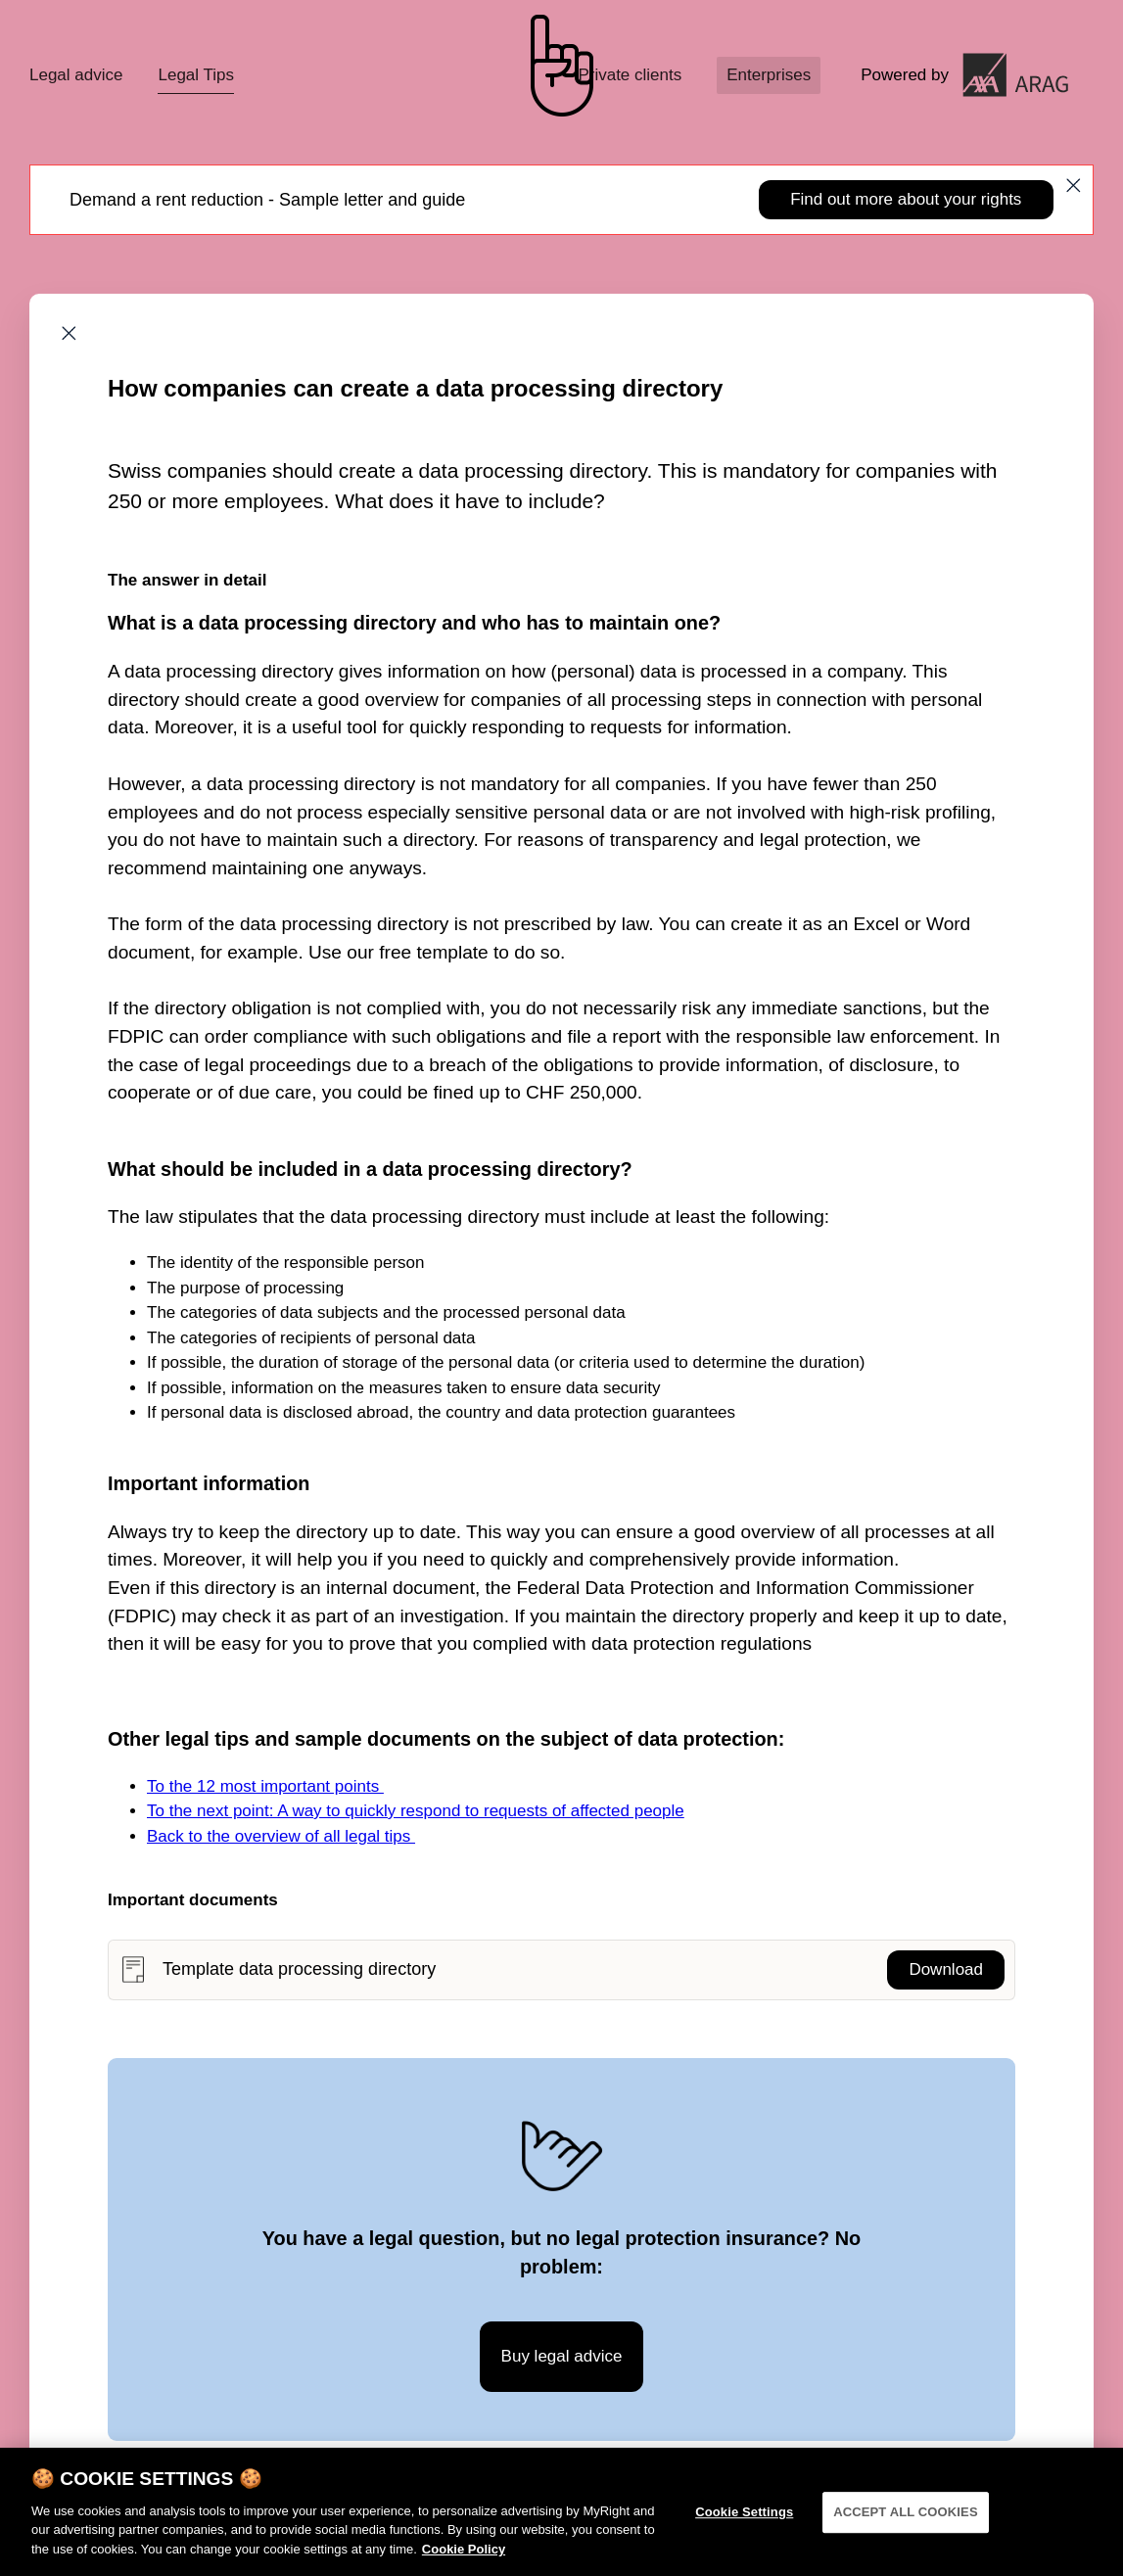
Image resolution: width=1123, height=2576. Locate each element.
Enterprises (768, 75)
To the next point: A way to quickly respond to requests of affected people (415, 1811)
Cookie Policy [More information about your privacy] (463, 2556)
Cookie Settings (744, 2519)
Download (946, 1969)
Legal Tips (196, 75)
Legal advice (75, 75)
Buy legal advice (562, 2356)
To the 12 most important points (265, 1786)
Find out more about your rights (905, 199)
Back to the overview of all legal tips (281, 1836)
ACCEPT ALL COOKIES (905, 2519)
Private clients (629, 75)
